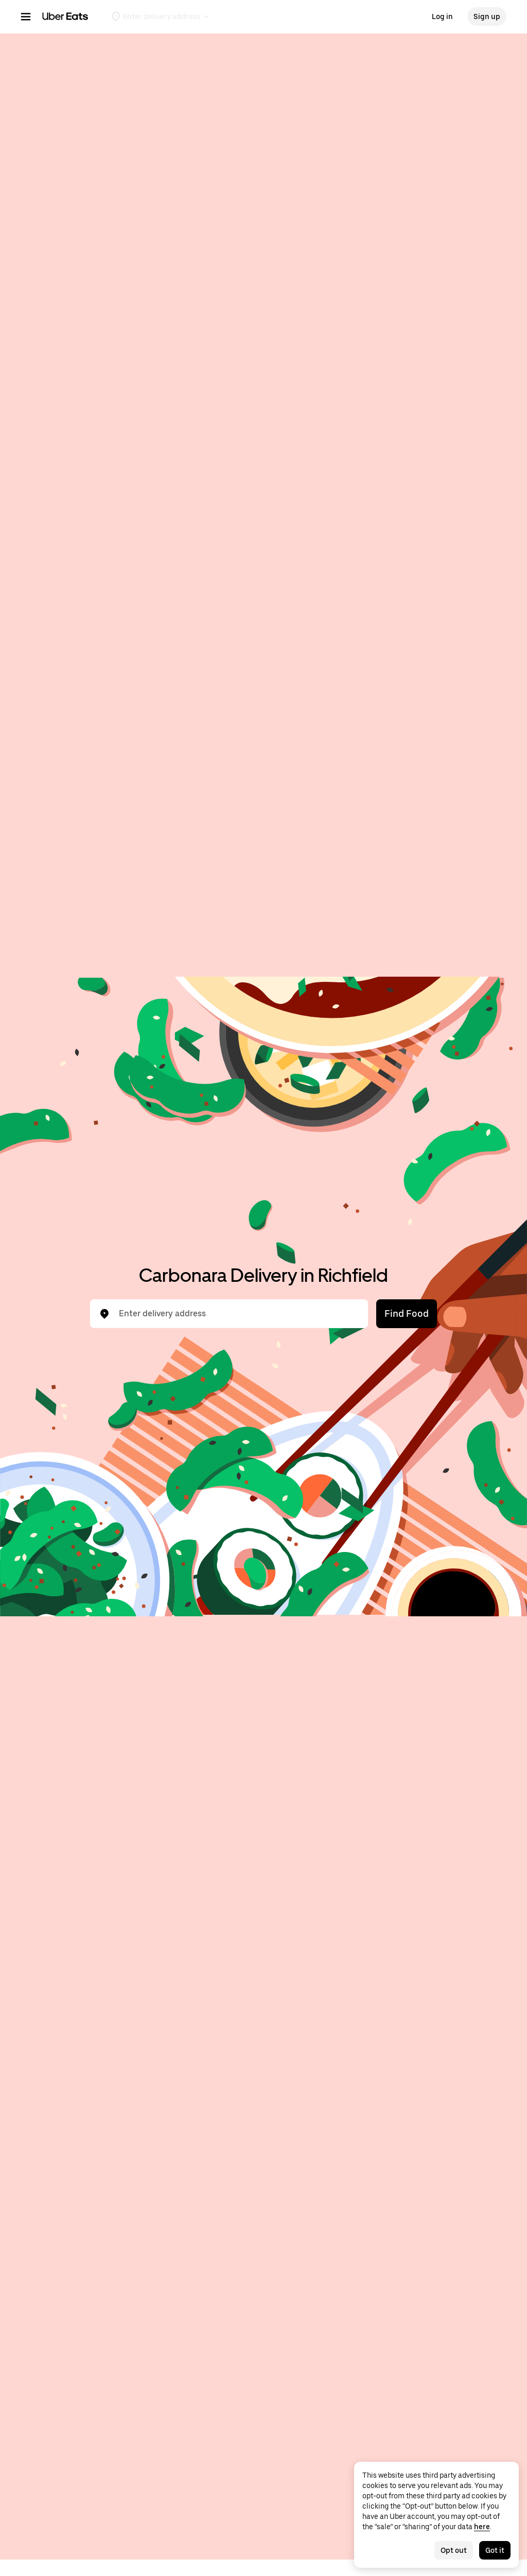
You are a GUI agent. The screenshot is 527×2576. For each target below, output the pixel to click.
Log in (442, 16)
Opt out (454, 2550)
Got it (494, 2550)
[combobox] (237, 1313)
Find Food (406, 1313)
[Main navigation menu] (25, 16)
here (482, 2526)
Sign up (486, 16)
